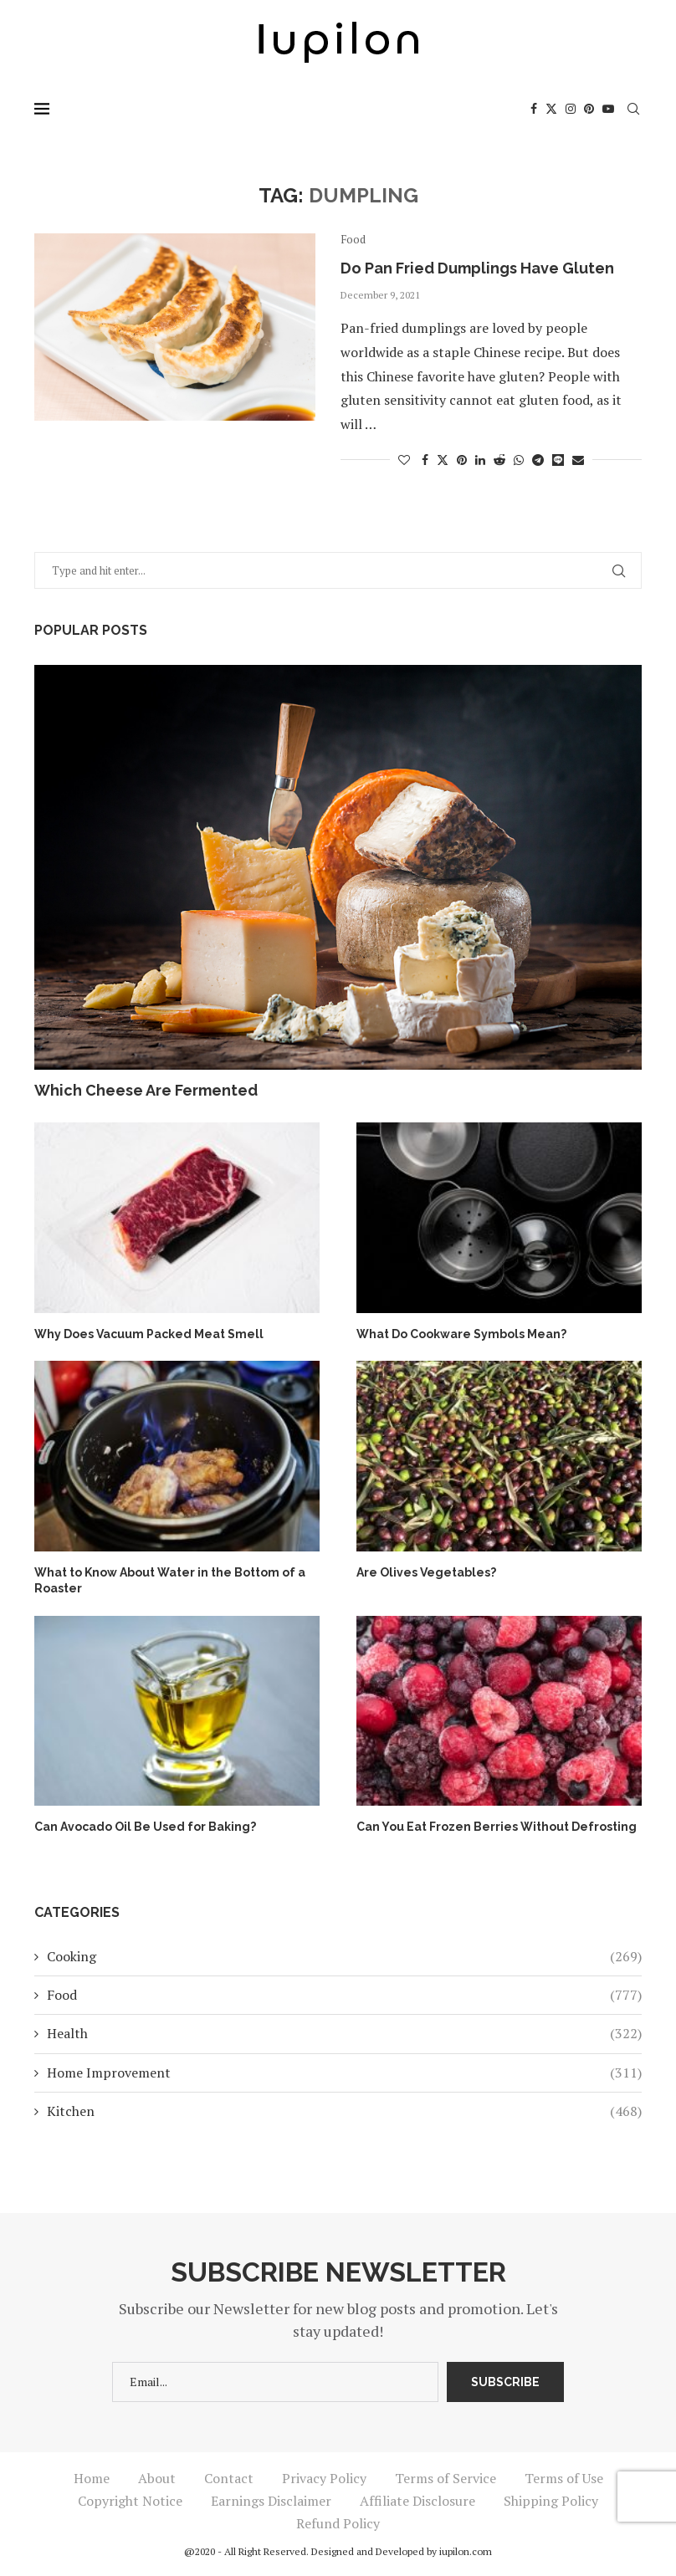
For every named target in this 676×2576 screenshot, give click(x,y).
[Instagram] (571, 108)
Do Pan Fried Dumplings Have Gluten (477, 268)
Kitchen (344, 2111)
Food (344, 1995)
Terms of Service (445, 2478)
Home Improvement (344, 2072)
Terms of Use (564, 2478)
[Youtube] (608, 108)
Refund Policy (338, 2523)
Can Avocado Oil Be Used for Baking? (145, 1826)
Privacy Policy (324, 2478)
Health (344, 2033)
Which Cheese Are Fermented (146, 1090)
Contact (229, 2478)
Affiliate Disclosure (417, 2501)
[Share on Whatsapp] (519, 460)
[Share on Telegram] (538, 460)
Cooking (344, 1956)
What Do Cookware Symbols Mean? (461, 1334)
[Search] (633, 108)
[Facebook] (533, 108)
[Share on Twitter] (442, 460)
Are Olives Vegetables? (426, 1572)
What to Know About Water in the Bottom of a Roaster (169, 1581)
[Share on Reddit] (499, 460)
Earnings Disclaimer (271, 2501)
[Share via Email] (578, 460)
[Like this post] (404, 460)
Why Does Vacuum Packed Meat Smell (149, 1334)
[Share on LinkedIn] (480, 460)
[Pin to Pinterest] (462, 460)
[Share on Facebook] (425, 460)
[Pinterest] (589, 108)
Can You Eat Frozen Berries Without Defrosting (496, 1826)
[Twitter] (551, 108)
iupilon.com (465, 2551)
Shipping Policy (551, 2501)
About (157, 2478)
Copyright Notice (130, 2501)
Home (92, 2478)
